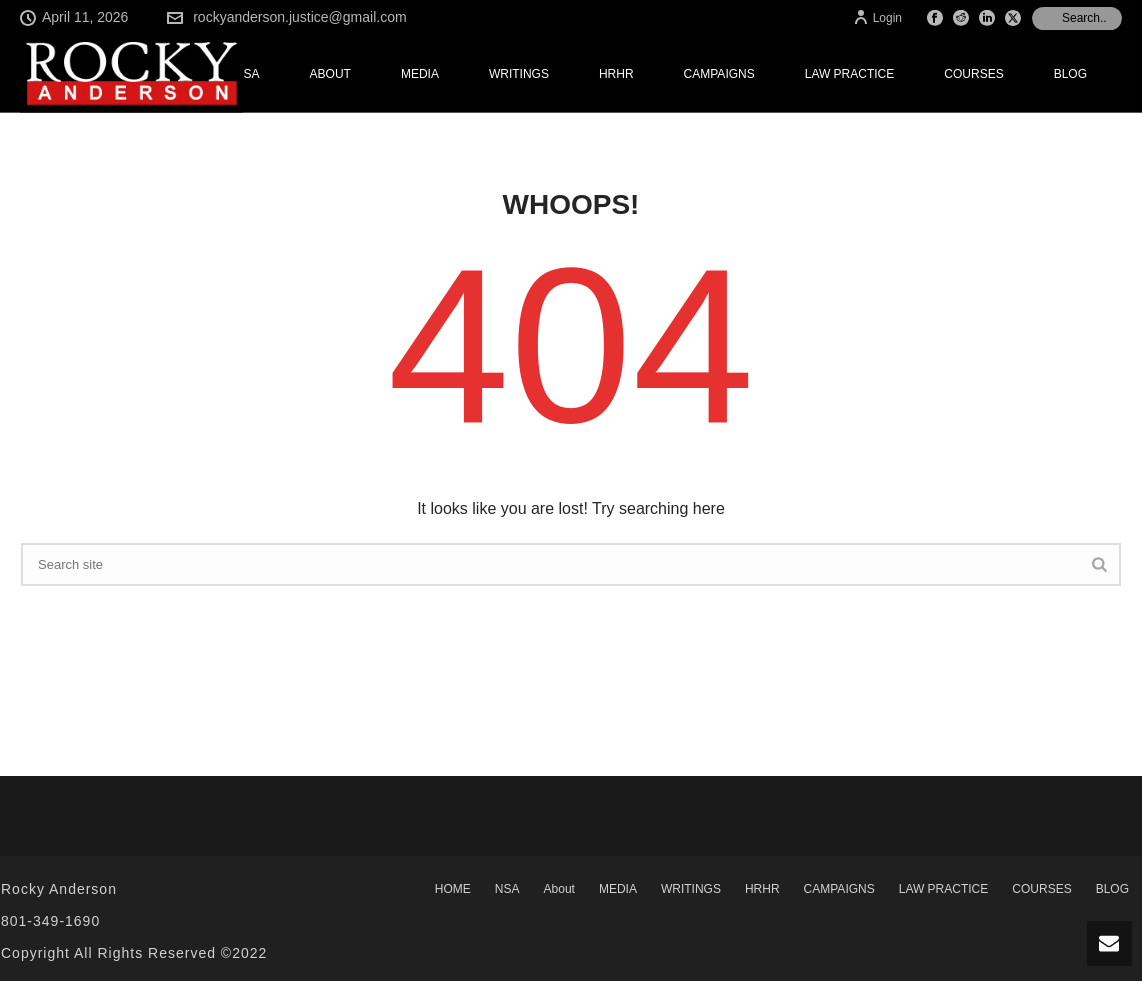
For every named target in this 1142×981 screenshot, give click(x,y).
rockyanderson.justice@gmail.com (299, 17)
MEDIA (420, 74)
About (330, 74)
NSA (247, 74)
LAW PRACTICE (850, 74)
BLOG (1070, 74)
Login (877, 18)
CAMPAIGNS (719, 74)
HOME (453, 889)
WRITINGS (519, 74)
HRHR (616, 74)
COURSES (973, 74)
